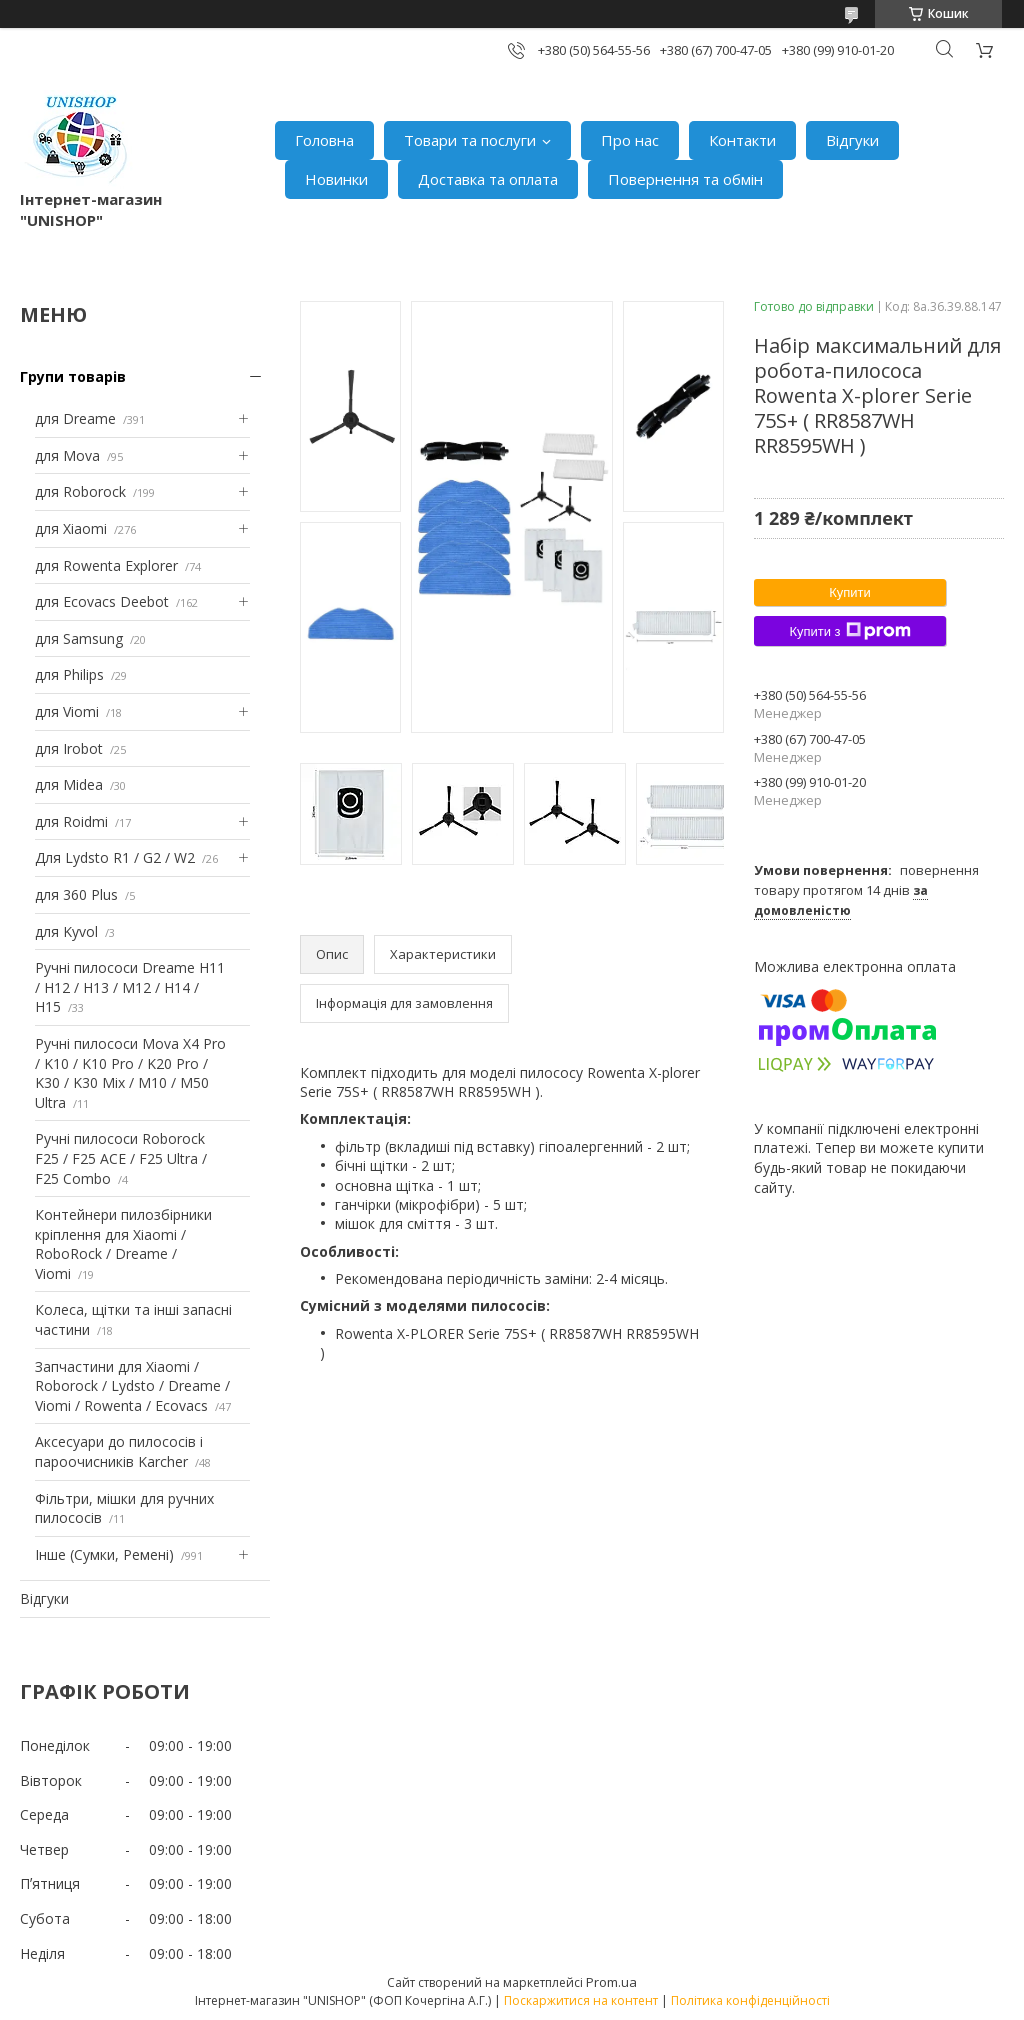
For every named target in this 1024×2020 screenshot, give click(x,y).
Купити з (849, 631)
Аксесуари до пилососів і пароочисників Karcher (119, 1451)
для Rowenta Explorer (106, 565)
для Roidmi (71, 821)
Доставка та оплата (488, 179)
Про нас (630, 140)
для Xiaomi (71, 528)
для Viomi (67, 711)
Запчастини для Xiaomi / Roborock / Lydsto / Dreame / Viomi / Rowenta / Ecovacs (132, 1386)
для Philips (69, 674)
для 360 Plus (76, 894)
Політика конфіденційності (750, 2000)
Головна (324, 140)
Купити (850, 592)
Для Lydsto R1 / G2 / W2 (115, 857)
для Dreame (75, 418)
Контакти (742, 140)
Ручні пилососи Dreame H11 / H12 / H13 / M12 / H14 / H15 (130, 987)
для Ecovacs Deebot (102, 601)
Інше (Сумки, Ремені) (104, 1554)
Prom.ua (611, 1982)
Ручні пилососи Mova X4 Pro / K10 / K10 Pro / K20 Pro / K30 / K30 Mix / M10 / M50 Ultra (130, 1073)
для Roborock (80, 491)
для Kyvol (66, 931)
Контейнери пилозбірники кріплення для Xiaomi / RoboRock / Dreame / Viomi (123, 1244)
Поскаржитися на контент (581, 2000)
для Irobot (69, 748)
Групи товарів (73, 376)
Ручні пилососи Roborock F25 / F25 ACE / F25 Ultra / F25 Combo (121, 1158)
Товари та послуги (470, 140)
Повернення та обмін (685, 179)
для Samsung (79, 638)
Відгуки (852, 140)
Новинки (336, 179)
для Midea (69, 784)
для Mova (67, 455)
